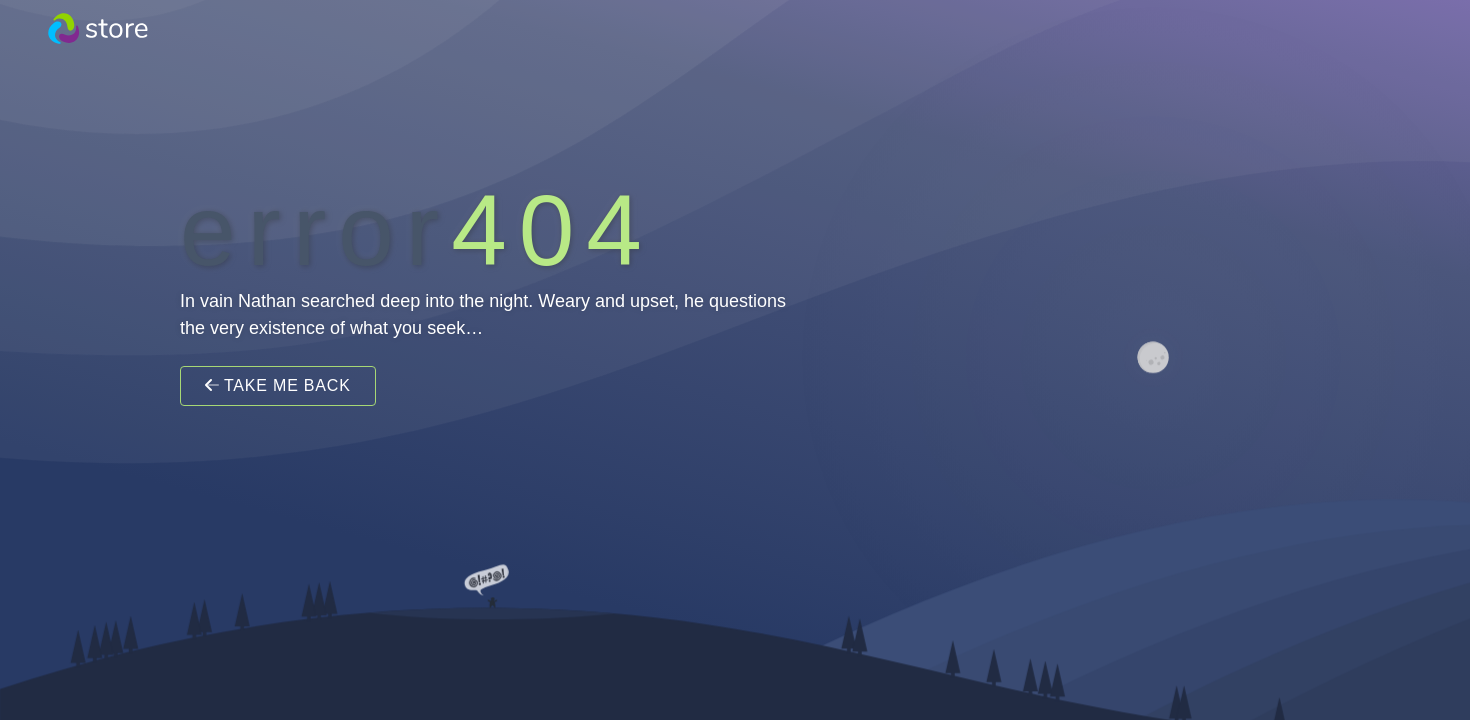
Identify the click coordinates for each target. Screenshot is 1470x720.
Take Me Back (278, 385)
